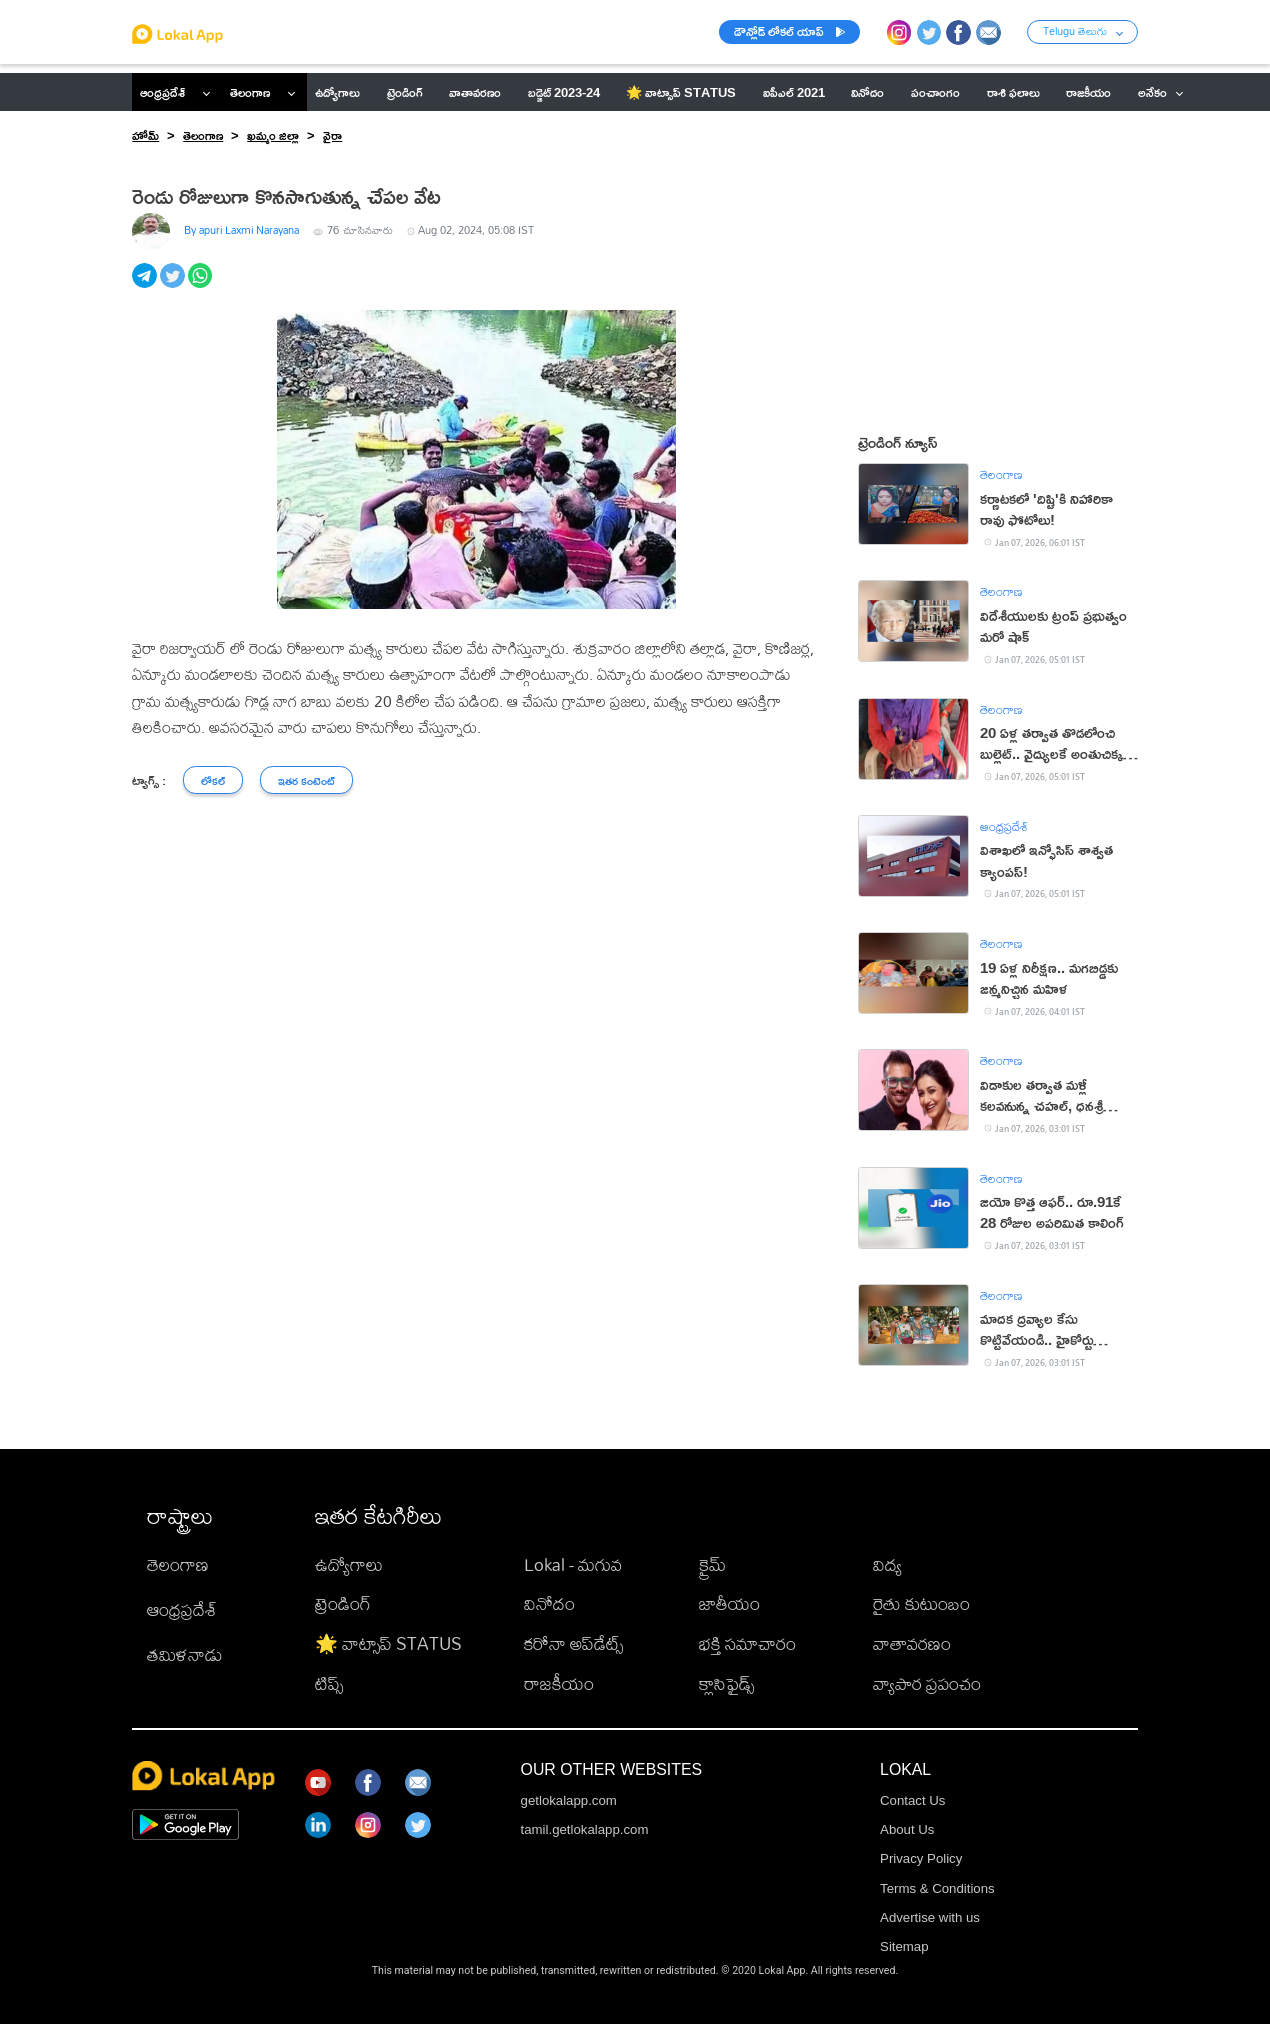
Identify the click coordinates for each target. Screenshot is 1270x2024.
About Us (907, 1829)
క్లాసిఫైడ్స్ (726, 1683)
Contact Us (912, 1800)
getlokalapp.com (569, 1800)
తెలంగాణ (250, 92)
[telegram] (146, 286)
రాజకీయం (559, 1683)
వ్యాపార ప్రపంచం (927, 1683)
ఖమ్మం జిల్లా (273, 135)
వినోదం (549, 1603)
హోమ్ (145, 135)
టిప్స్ (329, 1683)
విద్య (887, 1564)
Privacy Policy (921, 1858)
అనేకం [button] (1161, 92)
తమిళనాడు (185, 1654)
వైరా (332, 135)
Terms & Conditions (937, 1888)
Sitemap (904, 1946)
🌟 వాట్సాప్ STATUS (388, 1643)
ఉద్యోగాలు (349, 1564)
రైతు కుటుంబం (921, 1603)
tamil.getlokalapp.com (585, 1829)
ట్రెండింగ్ (343, 1603)
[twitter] (174, 286)
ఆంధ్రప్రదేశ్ (162, 92)
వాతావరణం (912, 1643)
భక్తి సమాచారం (747, 1643)
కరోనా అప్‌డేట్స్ (573, 1643)
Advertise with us (930, 1917)
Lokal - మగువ (573, 1564)
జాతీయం (729, 1603)
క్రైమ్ (712, 1564)
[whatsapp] (202, 286)
